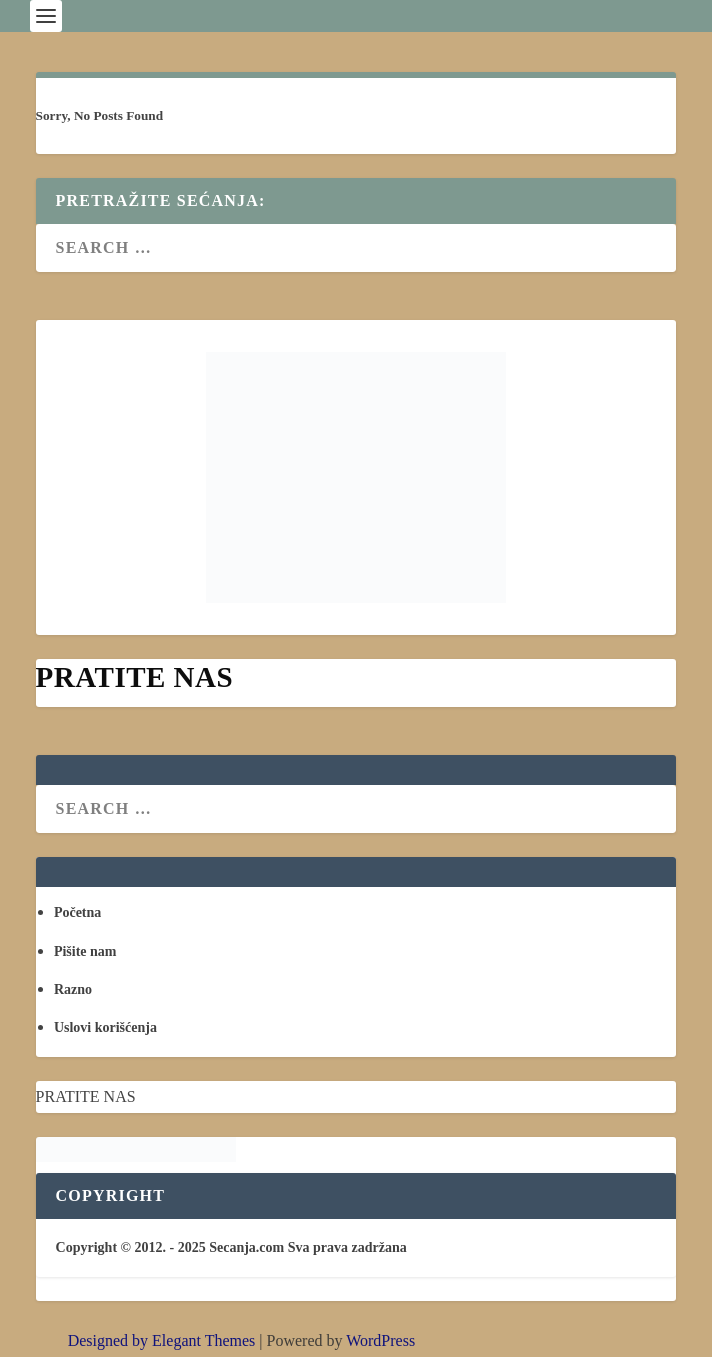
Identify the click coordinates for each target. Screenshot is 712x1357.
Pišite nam (85, 951)
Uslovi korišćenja (105, 1027)
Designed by (110, 1340)
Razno (73, 989)
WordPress (380, 1340)
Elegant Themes (203, 1340)
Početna (77, 912)
